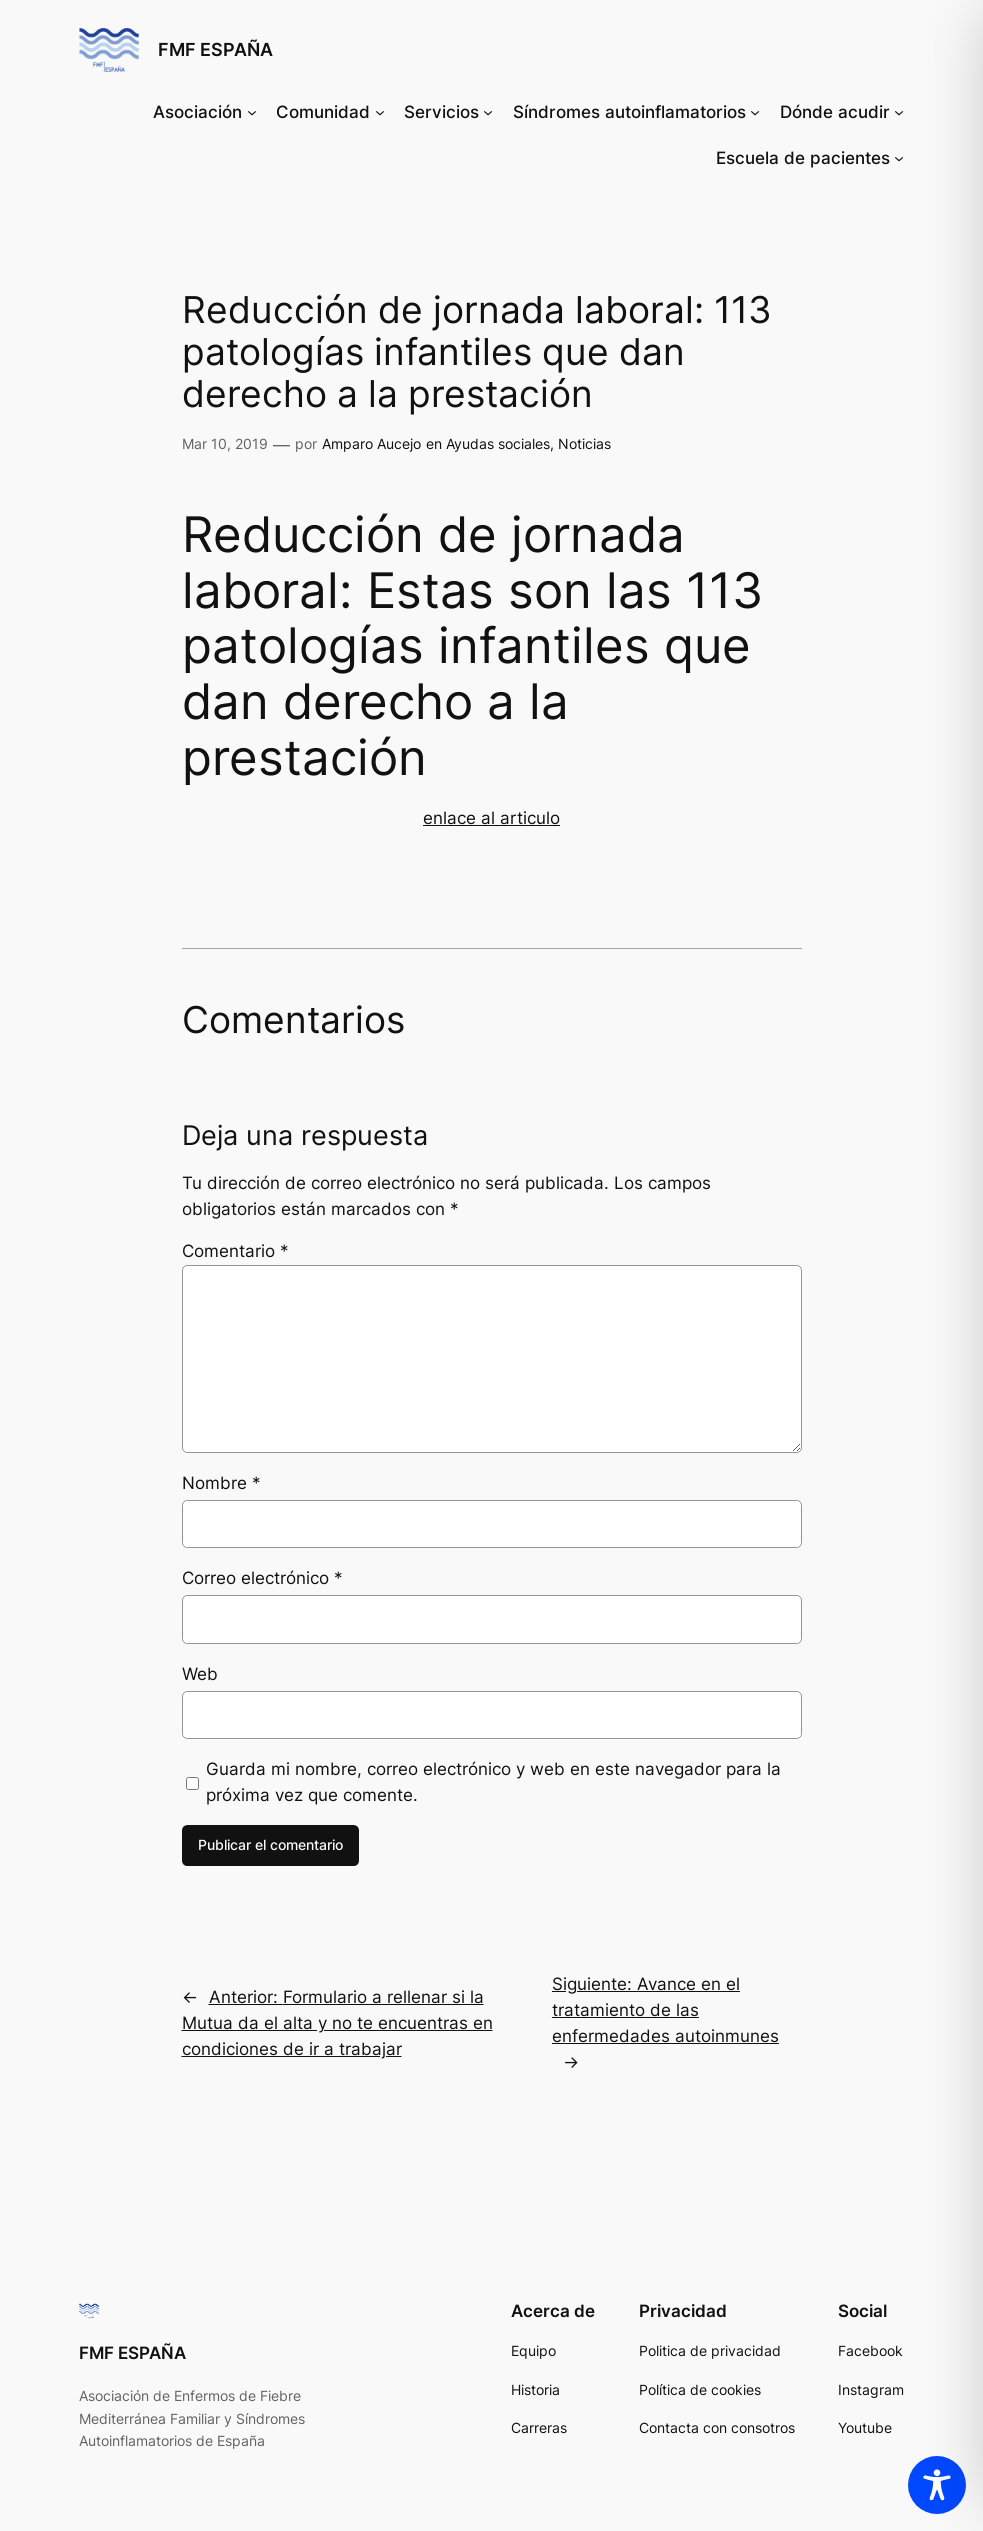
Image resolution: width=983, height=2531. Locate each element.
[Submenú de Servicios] (488, 112)
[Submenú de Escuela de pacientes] (899, 158)
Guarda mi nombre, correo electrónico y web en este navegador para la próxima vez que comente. (493, 1782)
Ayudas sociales (498, 443)
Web (200, 1674)
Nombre (221, 1483)
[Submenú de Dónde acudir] (899, 112)
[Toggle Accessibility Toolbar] (937, 2485)
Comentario (235, 1251)
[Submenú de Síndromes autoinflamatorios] (755, 112)
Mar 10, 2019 (225, 443)
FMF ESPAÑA (215, 49)
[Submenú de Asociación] (252, 112)
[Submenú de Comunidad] (380, 112)
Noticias (584, 443)
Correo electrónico (262, 1578)
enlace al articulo (491, 818)
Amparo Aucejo (371, 443)
